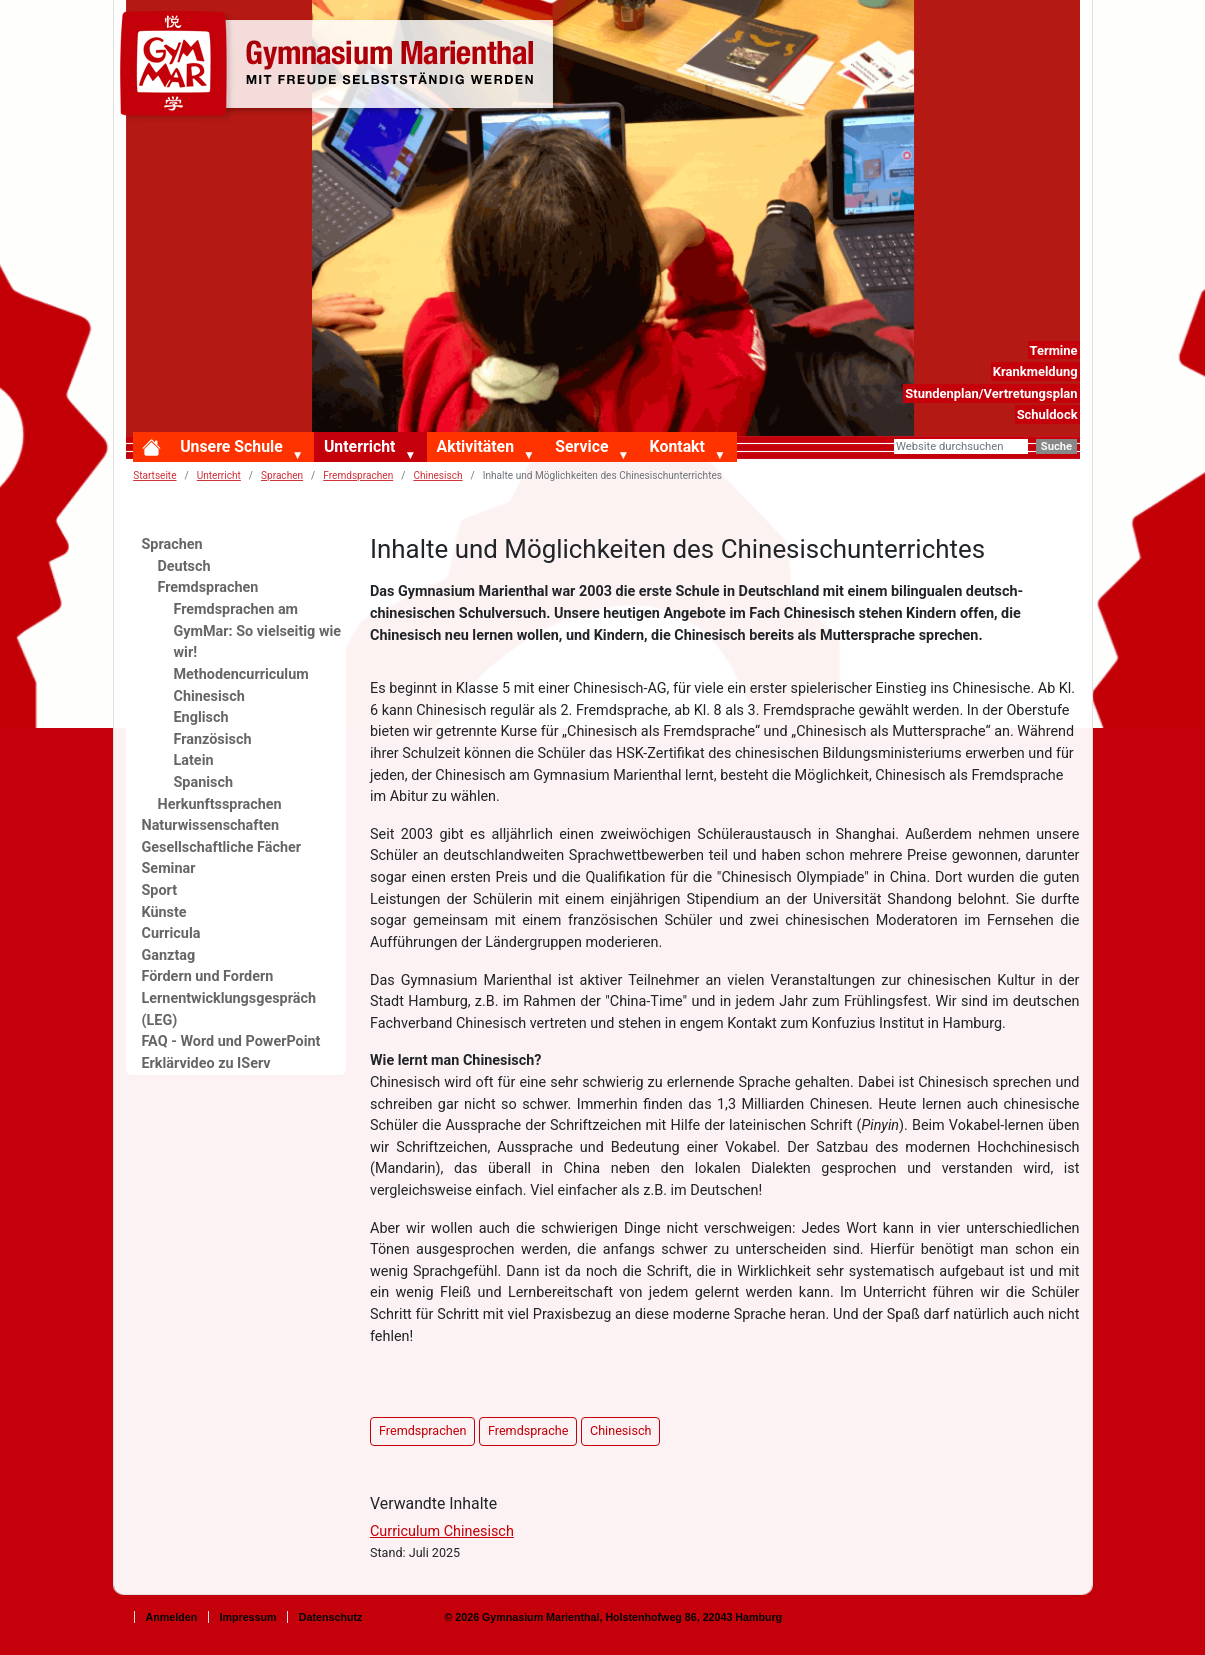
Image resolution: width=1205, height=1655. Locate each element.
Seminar (169, 868)
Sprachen (282, 475)
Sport (160, 890)
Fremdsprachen (358, 475)
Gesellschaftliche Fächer (222, 847)
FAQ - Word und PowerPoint (231, 1041)
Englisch (201, 717)
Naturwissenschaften (211, 825)
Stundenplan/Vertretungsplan (991, 393)
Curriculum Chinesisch (442, 1531)
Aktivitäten (475, 446)
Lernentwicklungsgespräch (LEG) (229, 1009)
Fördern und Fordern (208, 976)
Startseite (154, 475)
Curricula (171, 933)
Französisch (213, 739)
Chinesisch (437, 475)
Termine (1053, 350)
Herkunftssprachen (220, 804)
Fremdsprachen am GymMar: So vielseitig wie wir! (258, 631)
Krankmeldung (1035, 371)
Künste (164, 912)
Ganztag (169, 955)
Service (581, 446)
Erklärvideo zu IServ (206, 1063)
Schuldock (1047, 414)
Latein (194, 760)
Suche (1056, 446)
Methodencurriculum (241, 674)
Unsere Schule (231, 446)
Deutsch (184, 566)
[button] (302, 456)
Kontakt (677, 446)
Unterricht (359, 446)
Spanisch (203, 782)
